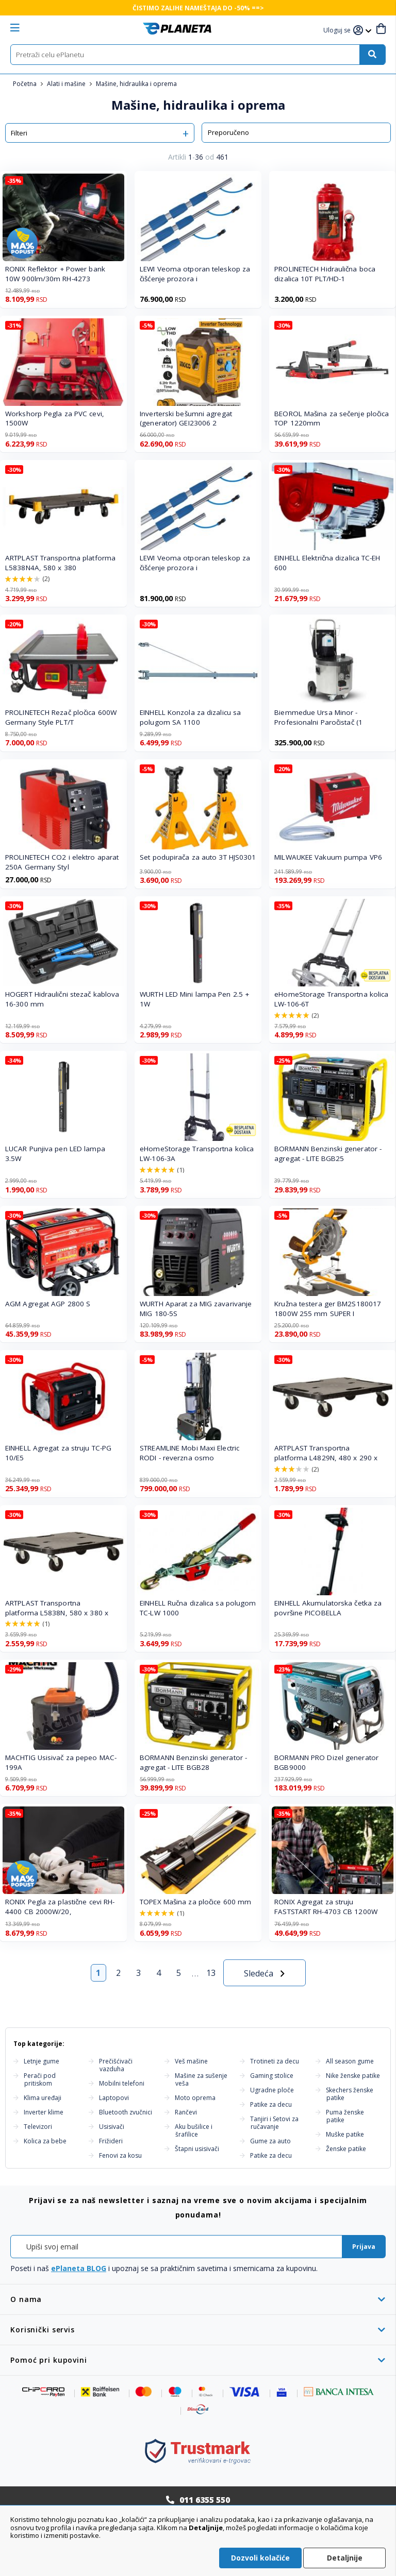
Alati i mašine (67, 83)
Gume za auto (270, 2141)
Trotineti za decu (274, 2061)
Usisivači (111, 2126)
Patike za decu (271, 2104)
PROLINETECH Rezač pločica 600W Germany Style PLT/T (61, 717)
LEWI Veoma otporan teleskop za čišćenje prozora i (195, 273)
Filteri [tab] (19, 133)
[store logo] (177, 29)
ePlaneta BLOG (78, 2268)
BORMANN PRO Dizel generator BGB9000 (326, 1762)
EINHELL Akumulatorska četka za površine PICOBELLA (328, 1607)
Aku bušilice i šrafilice (193, 2130)
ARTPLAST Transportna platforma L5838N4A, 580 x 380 (60, 562)
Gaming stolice (271, 2075)
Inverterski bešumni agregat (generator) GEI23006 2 (186, 418)
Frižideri (111, 2141)
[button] (338, 30)
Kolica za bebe (45, 2141)
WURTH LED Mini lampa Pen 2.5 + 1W (194, 999)
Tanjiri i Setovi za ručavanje (274, 2122)
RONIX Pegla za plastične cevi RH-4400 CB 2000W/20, (59, 1906)
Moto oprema (195, 2097)
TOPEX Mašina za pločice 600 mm (195, 1901)
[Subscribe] (364, 2246)
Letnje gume (41, 2061)
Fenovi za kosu (120, 2155)
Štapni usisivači (197, 2148)
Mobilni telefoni (121, 2083)
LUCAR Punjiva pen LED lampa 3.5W (55, 1153)
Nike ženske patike (353, 2075)
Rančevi (186, 2112)
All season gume (350, 2061)
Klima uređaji (42, 2097)
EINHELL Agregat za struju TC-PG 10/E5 (58, 1452)
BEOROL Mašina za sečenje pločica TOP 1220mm (331, 418)
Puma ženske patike (345, 2116)
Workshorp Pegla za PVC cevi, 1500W (54, 418)
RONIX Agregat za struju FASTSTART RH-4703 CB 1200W (325, 1906)
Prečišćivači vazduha (116, 2065)
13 (211, 1972)
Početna (25, 83)
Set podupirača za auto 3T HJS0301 (198, 857)
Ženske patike (346, 2148)
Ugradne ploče (272, 2090)
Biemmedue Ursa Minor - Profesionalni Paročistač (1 (318, 717)
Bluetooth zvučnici (125, 2112)
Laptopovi (114, 2097)
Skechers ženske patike (349, 2094)
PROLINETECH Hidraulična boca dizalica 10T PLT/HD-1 (324, 273)
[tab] (198, 2299)
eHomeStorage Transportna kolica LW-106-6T (331, 999)
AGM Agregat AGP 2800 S (47, 1303)
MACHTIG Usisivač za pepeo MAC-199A (61, 1762)
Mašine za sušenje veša (201, 2079)
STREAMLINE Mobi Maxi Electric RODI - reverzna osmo (189, 1452)
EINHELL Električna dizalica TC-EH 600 (327, 562)
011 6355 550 (204, 2499)
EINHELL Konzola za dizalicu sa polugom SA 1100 (190, 717)
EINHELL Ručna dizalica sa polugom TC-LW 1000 (198, 1607)
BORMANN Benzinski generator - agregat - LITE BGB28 (193, 1762)
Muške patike (345, 2134)
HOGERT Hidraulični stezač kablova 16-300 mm (62, 999)
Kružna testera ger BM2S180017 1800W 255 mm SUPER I (327, 1308)
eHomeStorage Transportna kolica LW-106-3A (197, 1153)
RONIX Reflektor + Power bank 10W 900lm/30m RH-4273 (55, 273)
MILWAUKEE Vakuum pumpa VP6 (328, 857)
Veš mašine (191, 2061)
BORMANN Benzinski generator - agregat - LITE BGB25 (328, 1153)
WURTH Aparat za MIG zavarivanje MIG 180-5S (196, 1308)
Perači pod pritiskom (40, 2079)
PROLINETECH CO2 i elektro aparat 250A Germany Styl (62, 862)
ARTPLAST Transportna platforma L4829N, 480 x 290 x (325, 1452)
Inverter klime (43, 2112)
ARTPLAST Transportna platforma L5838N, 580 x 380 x (56, 1607)
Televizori (38, 2126)
